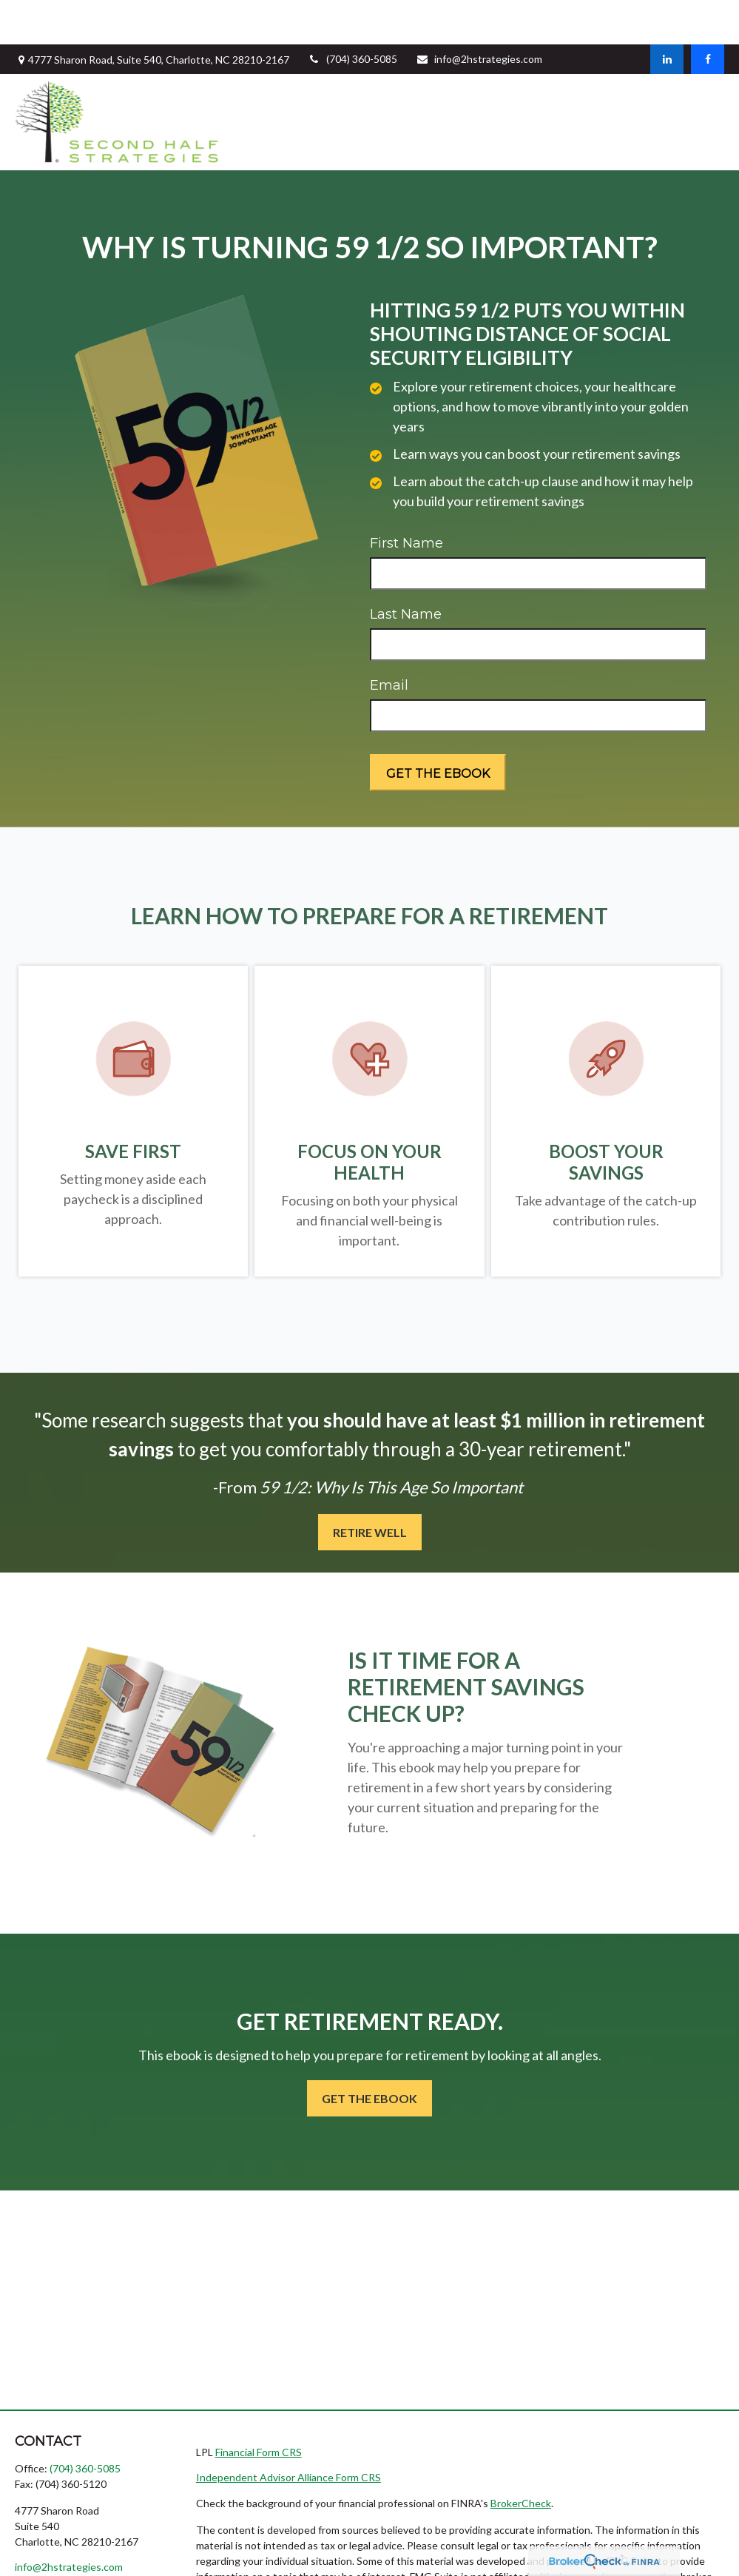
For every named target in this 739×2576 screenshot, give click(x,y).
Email (389, 641)
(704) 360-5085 (352, 14)
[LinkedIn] (667, 15)
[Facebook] (707, 15)
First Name (406, 499)
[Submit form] (438, 728)
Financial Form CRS (258, 2407)
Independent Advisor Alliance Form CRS (288, 2433)
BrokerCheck (520, 2458)
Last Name (406, 570)
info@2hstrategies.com (479, 14)
